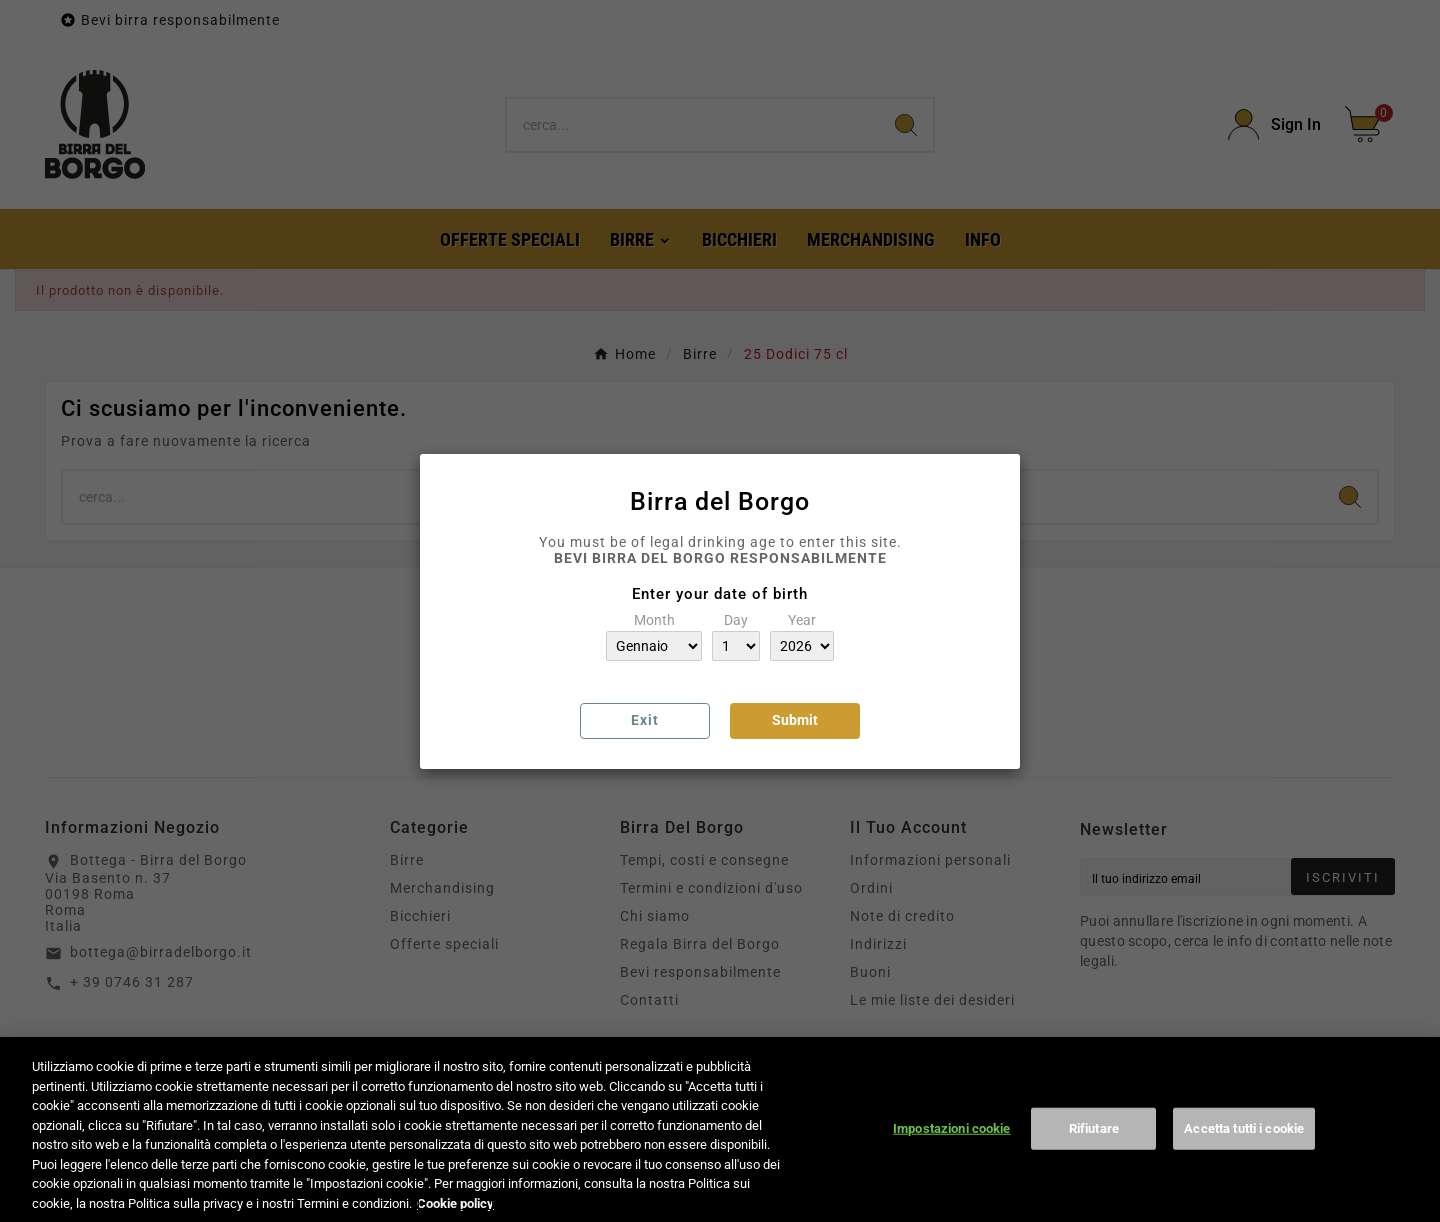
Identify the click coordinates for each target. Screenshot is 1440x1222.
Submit (795, 720)
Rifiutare (1094, 1143)
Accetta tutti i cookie (1244, 1143)
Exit (645, 720)
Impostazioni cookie (951, 1143)
